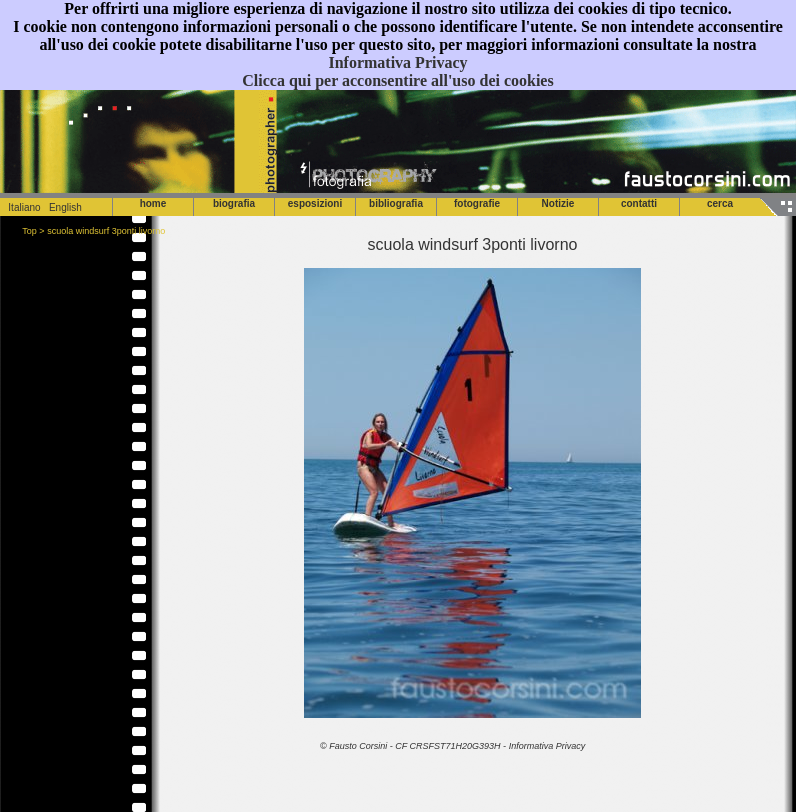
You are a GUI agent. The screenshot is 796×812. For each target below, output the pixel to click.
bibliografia (396, 203)
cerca (720, 203)
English (65, 207)
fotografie (477, 203)
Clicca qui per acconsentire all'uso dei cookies (397, 80)
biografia (234, 203)
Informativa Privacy (397, 62)
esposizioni (315, 203)
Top (29, 231)
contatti (639, 203)
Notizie (558, 203)
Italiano (20, 207)
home (153, 203)
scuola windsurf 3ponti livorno (106, 231)
